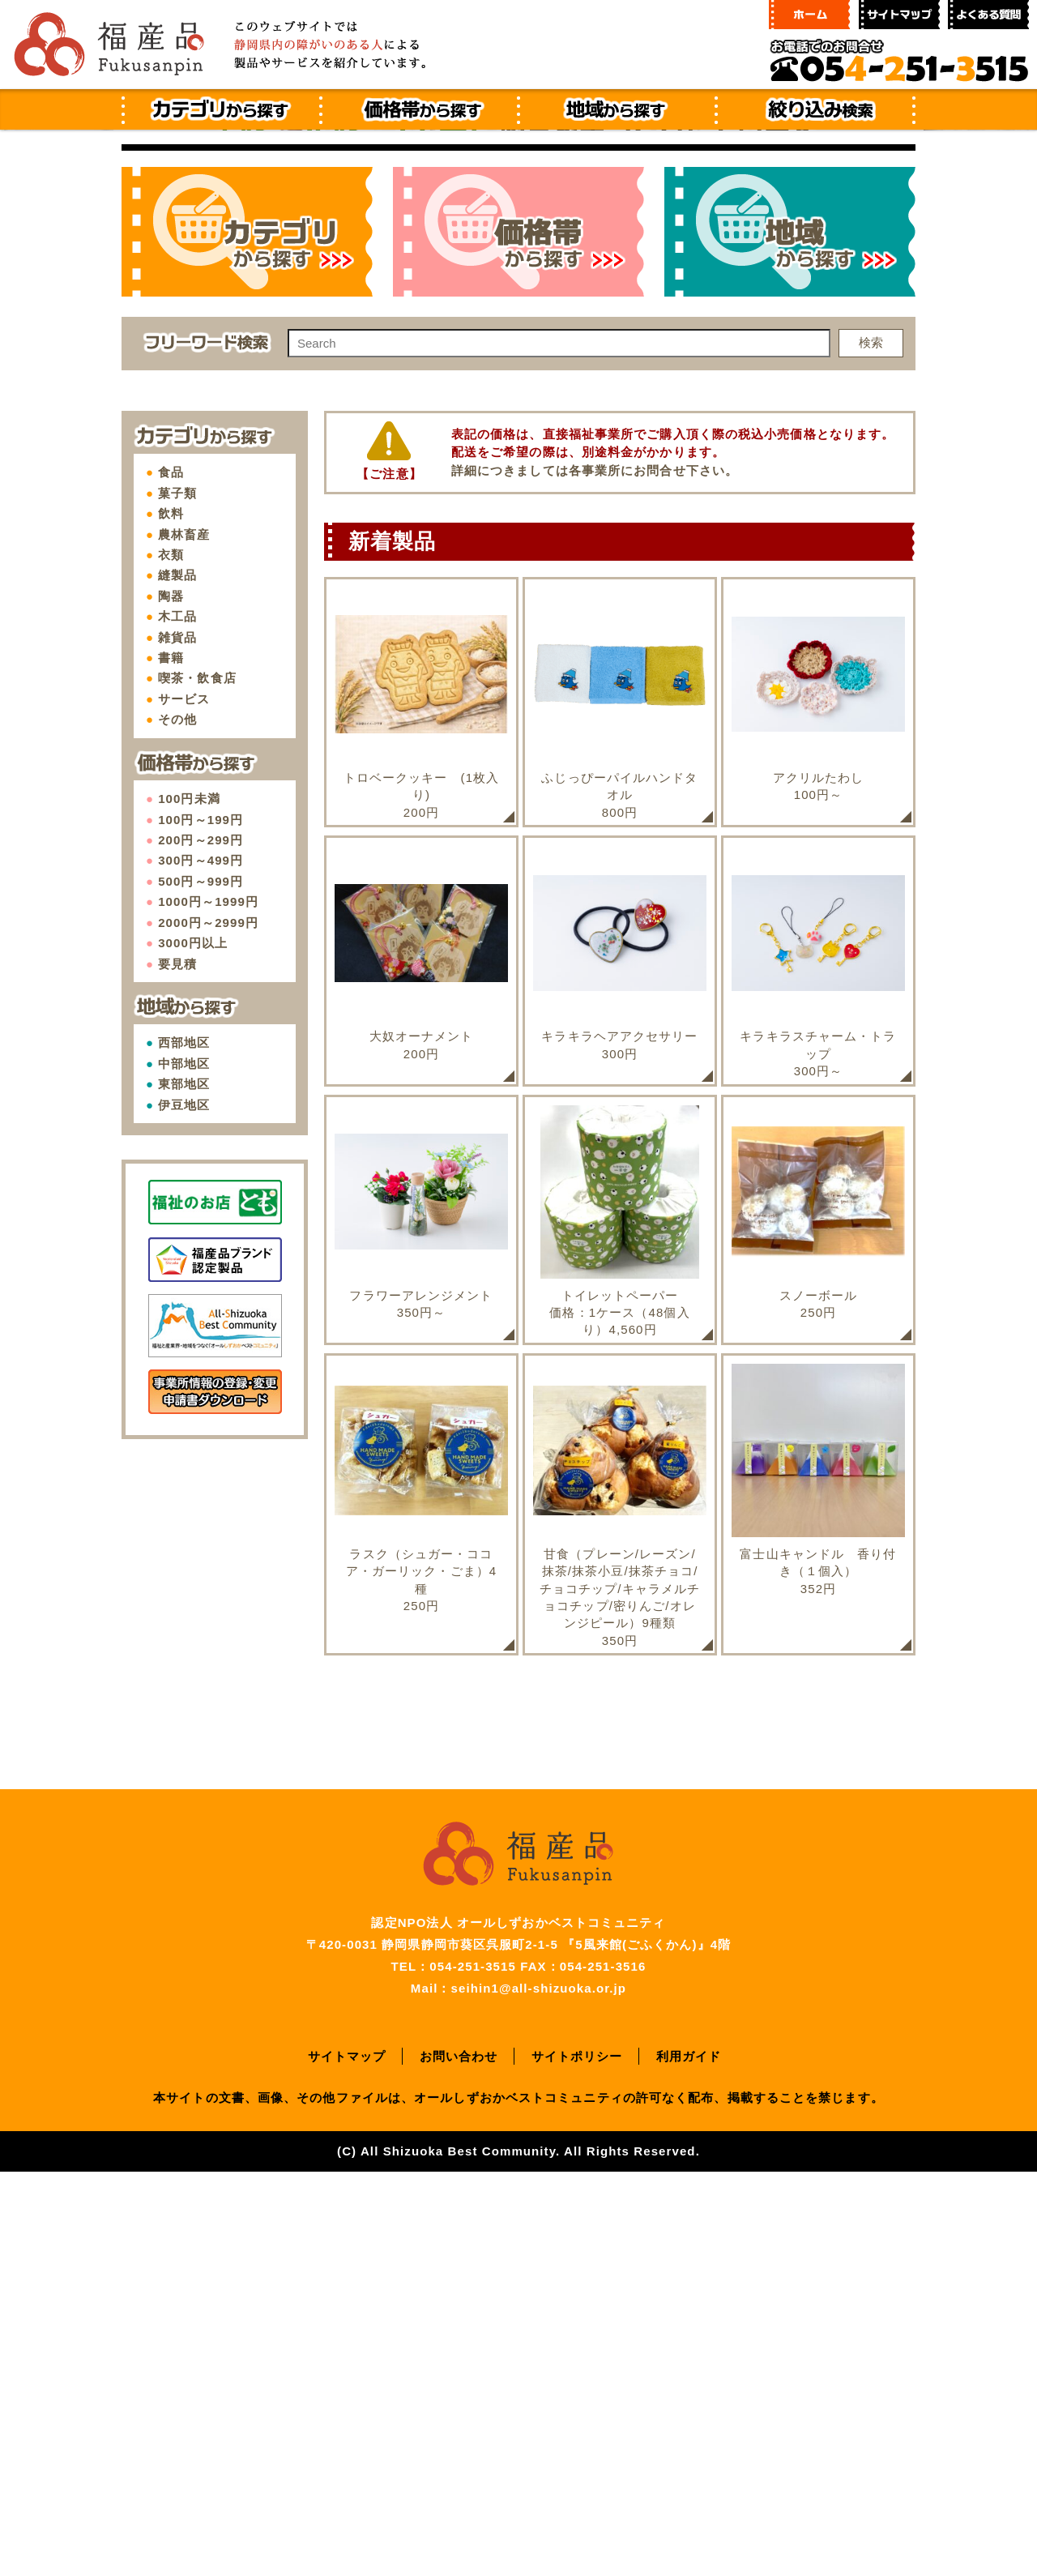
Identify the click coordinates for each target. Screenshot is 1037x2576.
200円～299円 (200, 1244)
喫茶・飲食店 (197, 1082)
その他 (177, 1123)
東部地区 (184, 1488)
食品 (171, 876)
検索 (871, 747)
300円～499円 (200, 1264)
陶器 (171, 1000)
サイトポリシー (577, 2460)
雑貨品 (177, 1042)
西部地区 (184, 1447)
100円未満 (189, 1203)
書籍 (171, 1062)
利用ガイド (689, 2460)
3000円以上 (193, 1347)
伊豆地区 (184, 1509)
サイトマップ (347, 2460)
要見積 (177, 1368)
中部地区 (184, 1468)
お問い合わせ (459, 2460)
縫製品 (177, 979)
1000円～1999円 (208, 1306)
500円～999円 (200, 1285)
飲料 (171, 918)
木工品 (177, 1020)
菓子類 (177, 897)
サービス (184, 1103)
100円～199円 (200, 1224)
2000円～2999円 (208, 1327)
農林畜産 (184, 939)
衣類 (171, 959)
